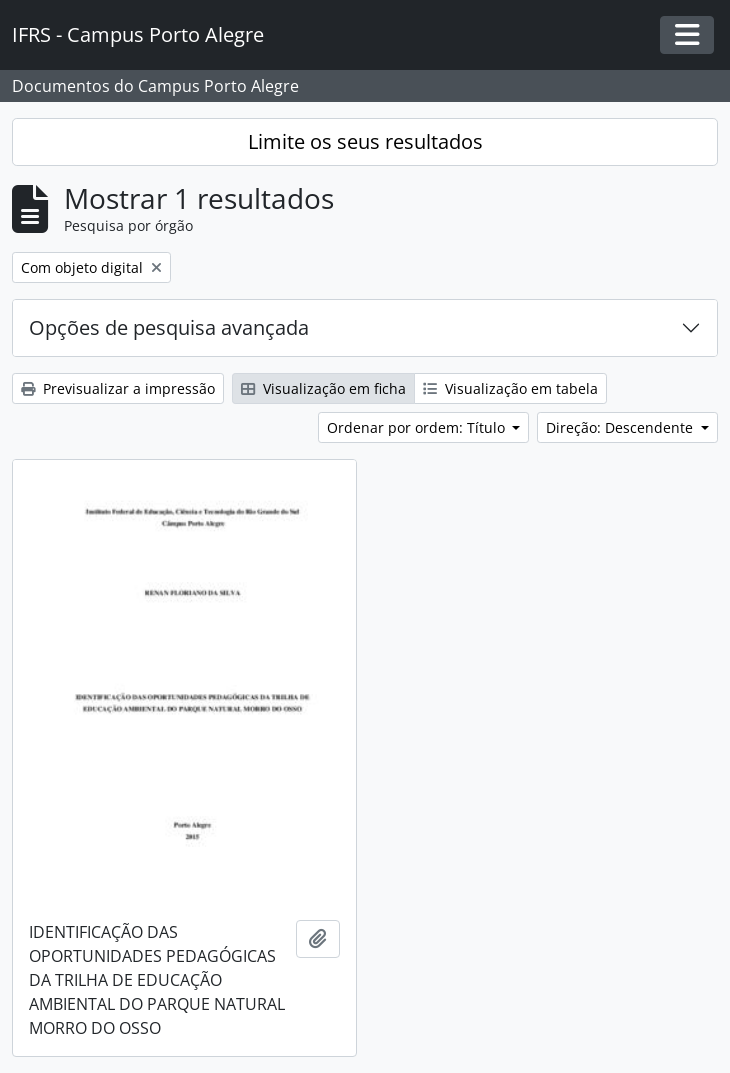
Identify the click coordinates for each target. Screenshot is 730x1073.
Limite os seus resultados (365, 141)
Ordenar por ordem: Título (418, 427)
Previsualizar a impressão (118, 388)
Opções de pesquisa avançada (169, 327)
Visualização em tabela (510, 388)
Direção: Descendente (621, 427)
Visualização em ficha (323, 388)
